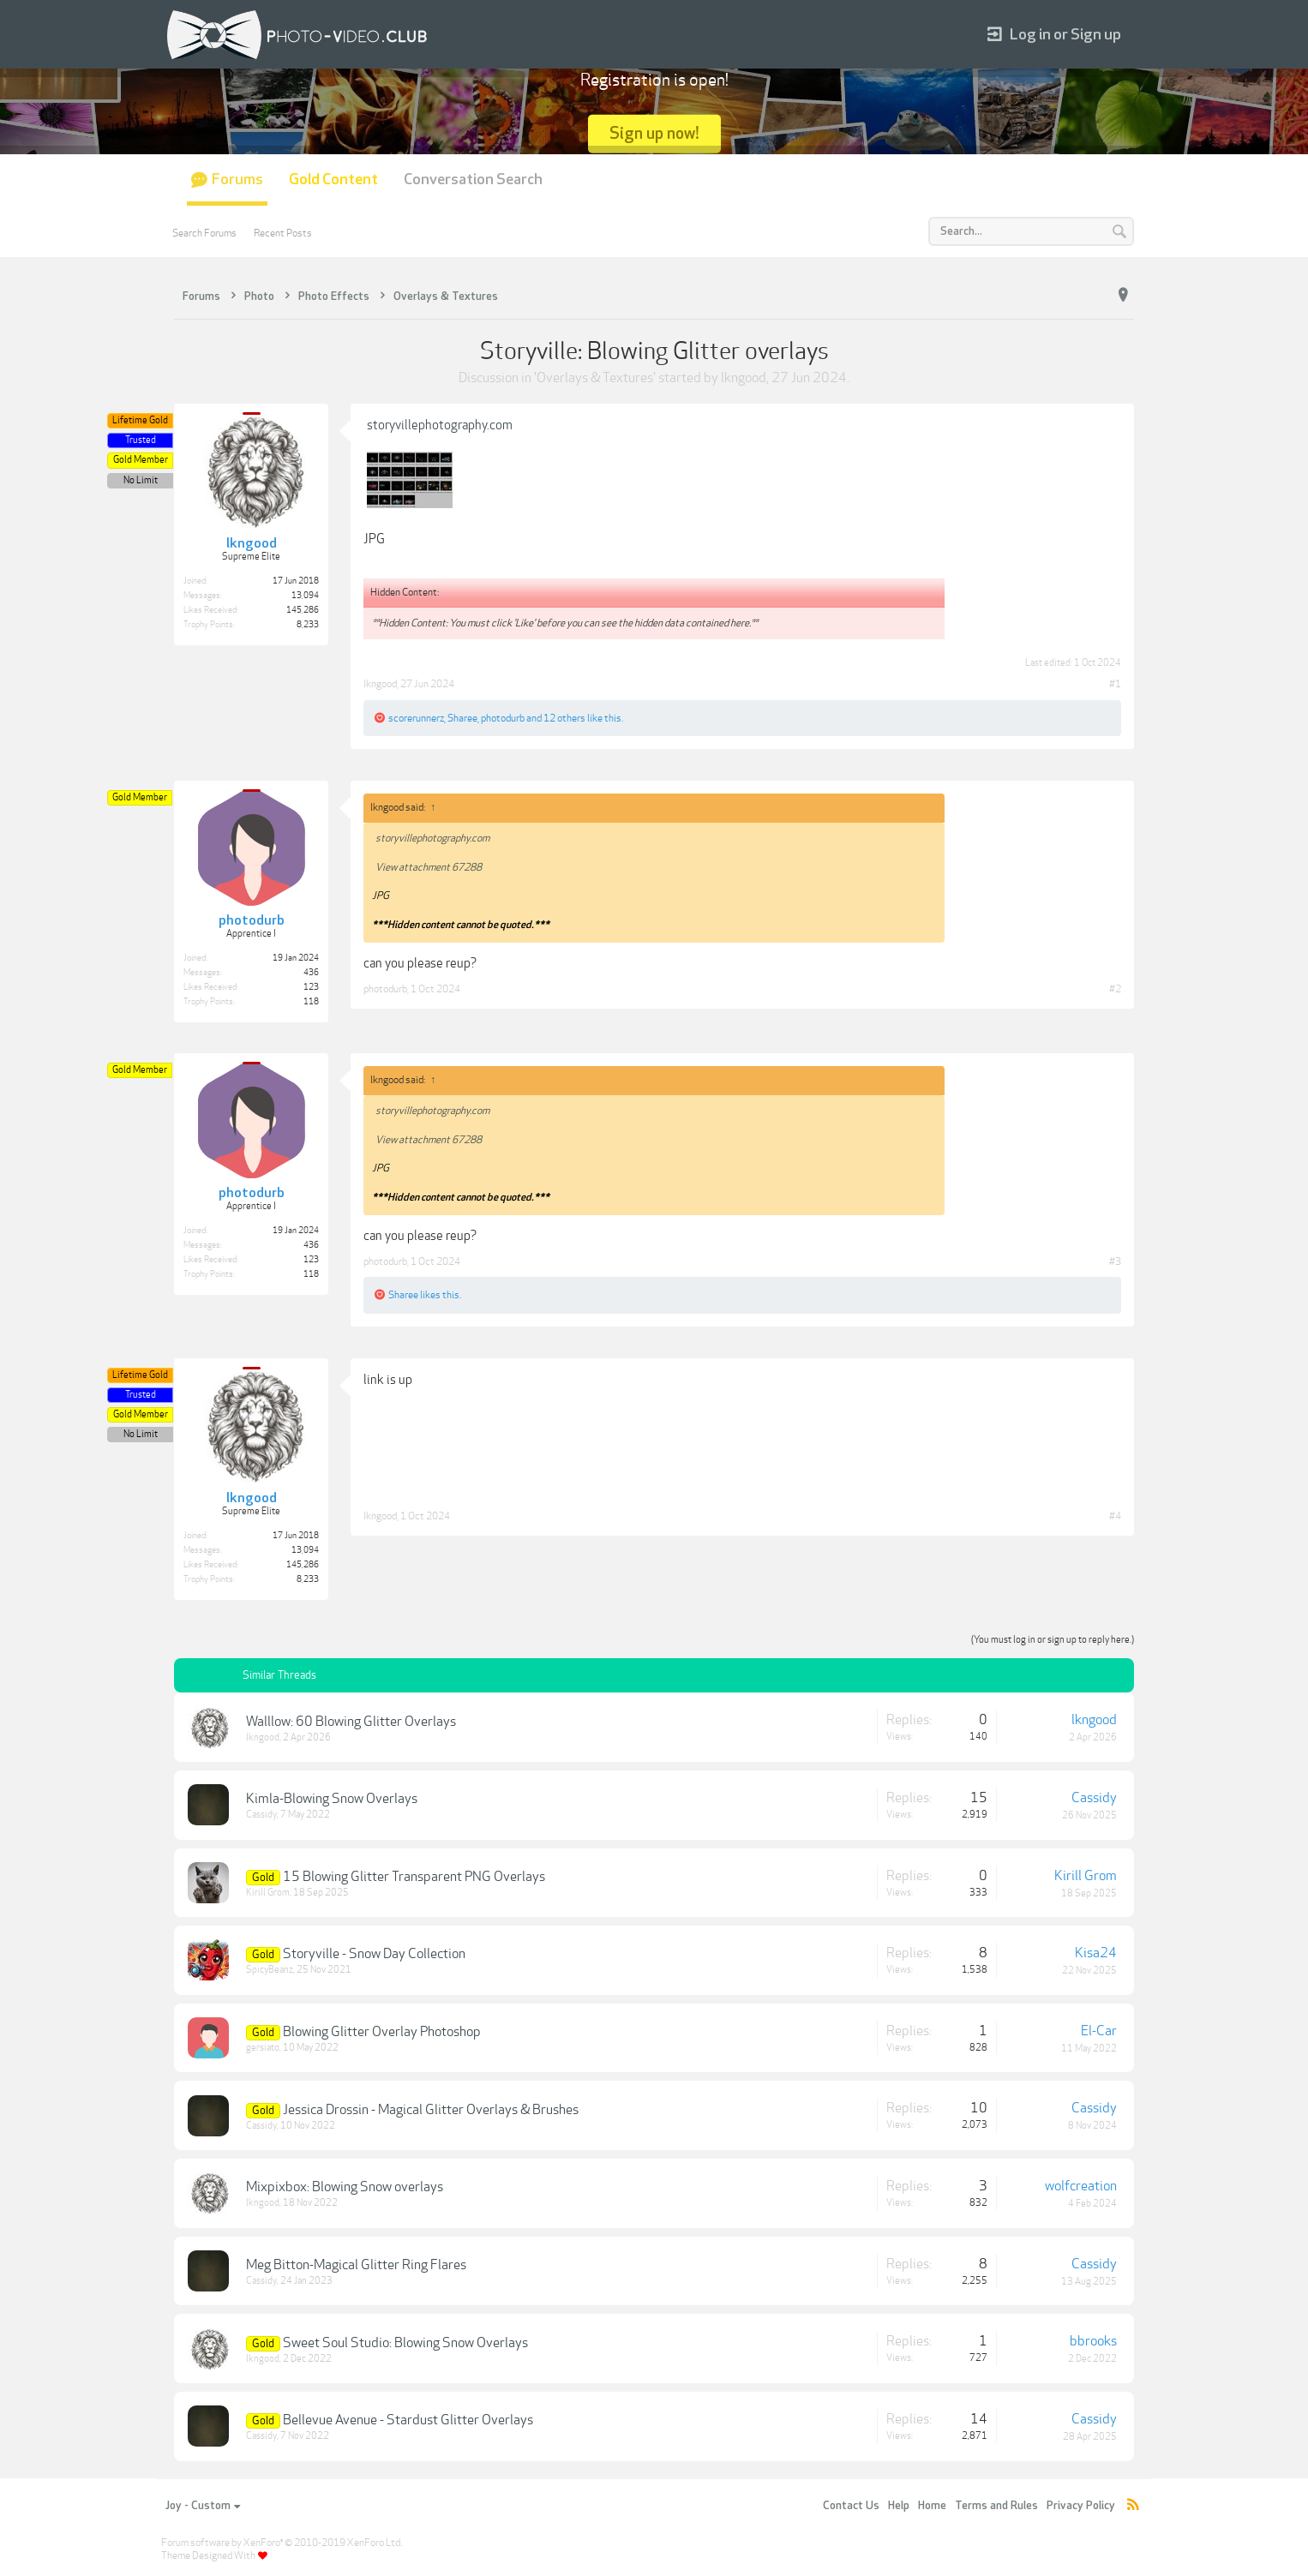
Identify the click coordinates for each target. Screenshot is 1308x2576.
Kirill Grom (268, 1892)
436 (311, 972)
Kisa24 (1096, 1953)
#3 (1115, 1261)
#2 (1115, 989)
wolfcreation (1081, 2186)
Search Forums (204, 233)
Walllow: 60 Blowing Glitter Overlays (351, 1721)
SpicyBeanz (269, 1969)
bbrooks (1093, 2341)
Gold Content (333, 180)
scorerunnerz (416, 718)
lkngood (743, 377)
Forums (237, 180)
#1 (1115, 684)
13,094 (305, 595)
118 (311, 1002)
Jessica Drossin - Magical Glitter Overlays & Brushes (431, 2109)
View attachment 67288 (428, 867)
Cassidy (261, 1814)
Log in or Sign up (1054, 35)
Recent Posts (283, 233)
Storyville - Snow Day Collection (374, 1953)
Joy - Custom (202, 2506)
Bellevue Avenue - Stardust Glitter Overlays (408, 2420)
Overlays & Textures (595, 377)
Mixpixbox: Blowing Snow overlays (344, 2187)
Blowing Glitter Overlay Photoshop (382, 2031)
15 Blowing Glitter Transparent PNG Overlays (414, 1876)
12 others (564, 718)
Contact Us (851, 2506)
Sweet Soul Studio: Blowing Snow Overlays (405, 2342)
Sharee (462, 718)
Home (932, 2506)
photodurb (503, 718)
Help (898, 2506)
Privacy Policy (1081, 2506)
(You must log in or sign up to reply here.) (1052, 1639)
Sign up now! (654, 133)
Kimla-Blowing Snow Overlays (331, 1798)
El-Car (1099, 2031)
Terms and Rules (996, 2506)
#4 (1115, 1516)
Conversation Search (473, 180)
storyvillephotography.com (440, 425)
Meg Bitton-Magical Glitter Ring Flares (356, 2264)
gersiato (262, 2047)
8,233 (308, 625)
